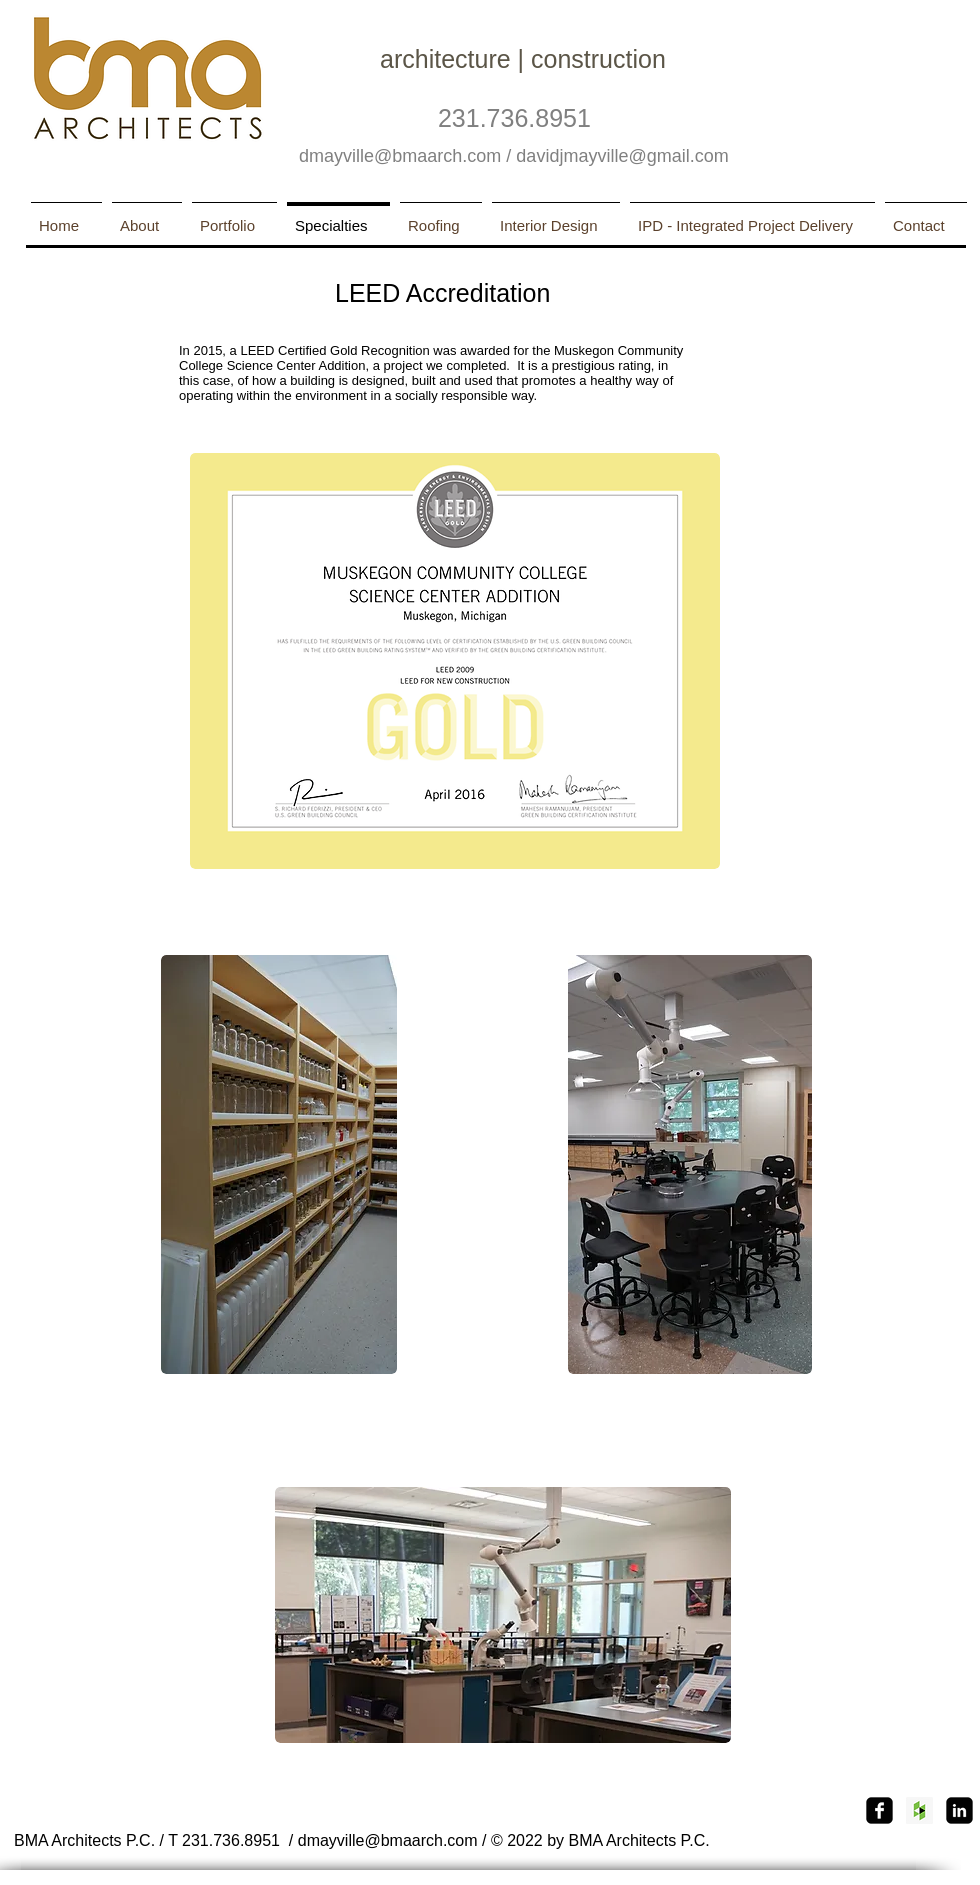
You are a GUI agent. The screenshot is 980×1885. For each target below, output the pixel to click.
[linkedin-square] (959, 1810)
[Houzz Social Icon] (919, 1810)
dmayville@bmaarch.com (400, 156)
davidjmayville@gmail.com (622, 156)
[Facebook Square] (879, 1810)
